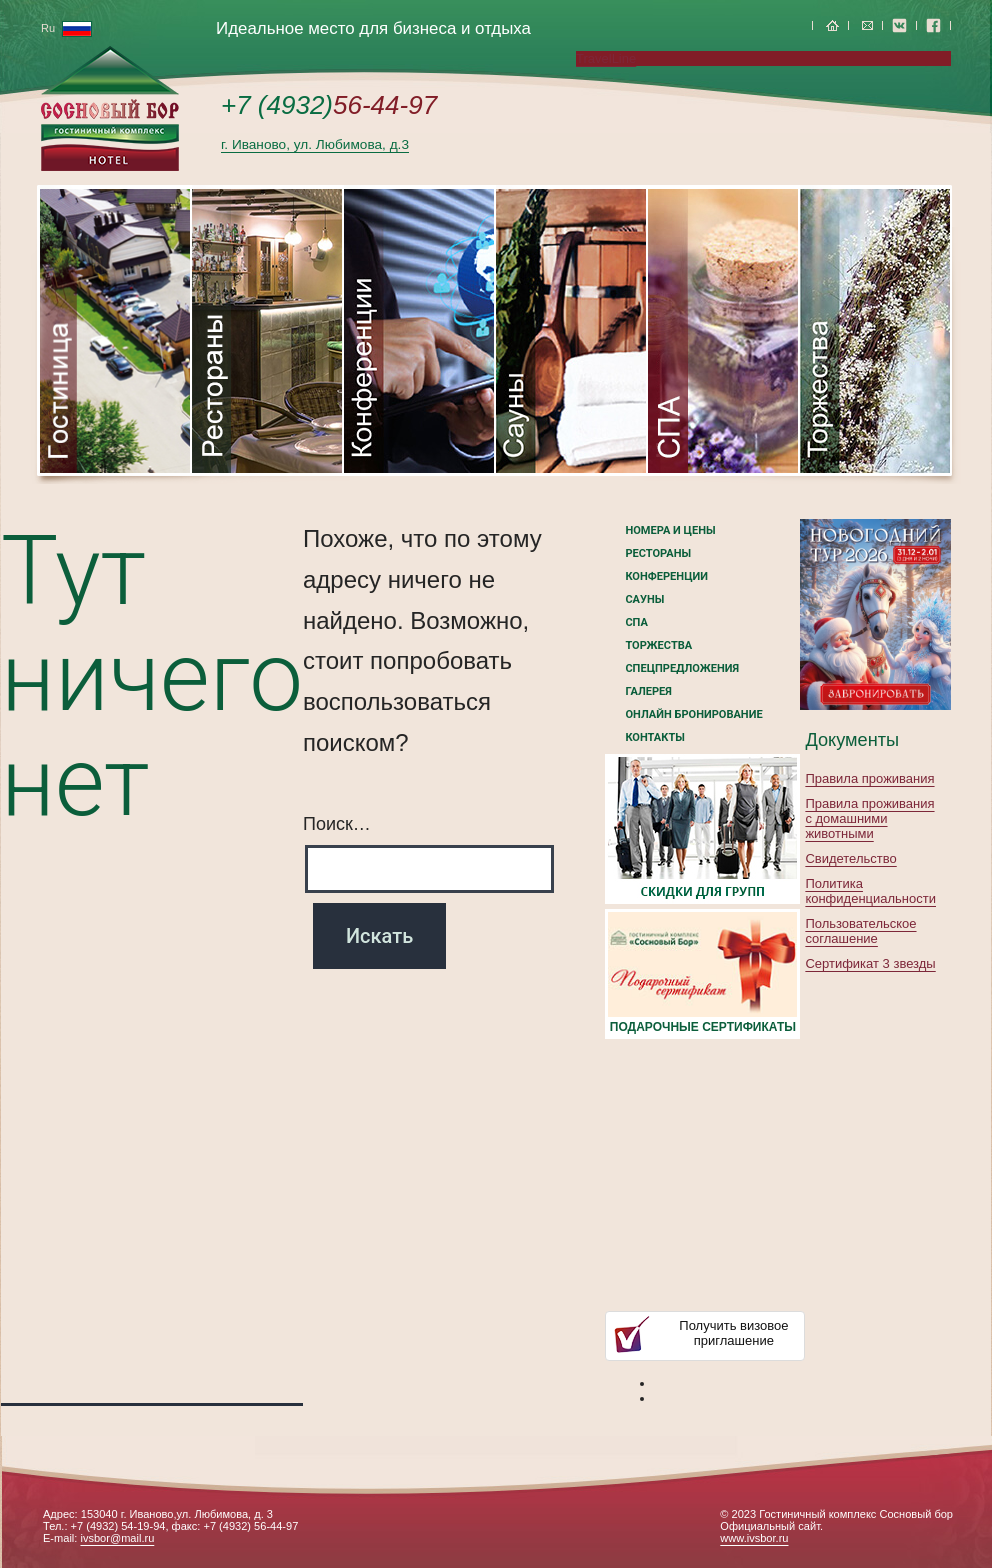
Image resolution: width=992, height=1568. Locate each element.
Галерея (648, 691)
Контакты (655, 737)
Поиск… (337, 824)
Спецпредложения (682, 668)
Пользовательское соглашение (860, 931)
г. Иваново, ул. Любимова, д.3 (315, 144)
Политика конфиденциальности (870, 891)
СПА (636, 622)
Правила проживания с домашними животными (869, 818)
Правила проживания (869, 778)
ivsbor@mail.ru (117, 1538)
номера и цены (670, 530)
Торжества (658, 645)
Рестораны (658, 553)
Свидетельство (850, 858)
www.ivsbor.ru (754, 1538)
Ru (66, 28)
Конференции (666, 576)
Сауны (644, 599)
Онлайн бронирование (693, 714)
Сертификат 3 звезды (870, 963)
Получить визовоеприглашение (733, 1333)
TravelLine (606, 58)
